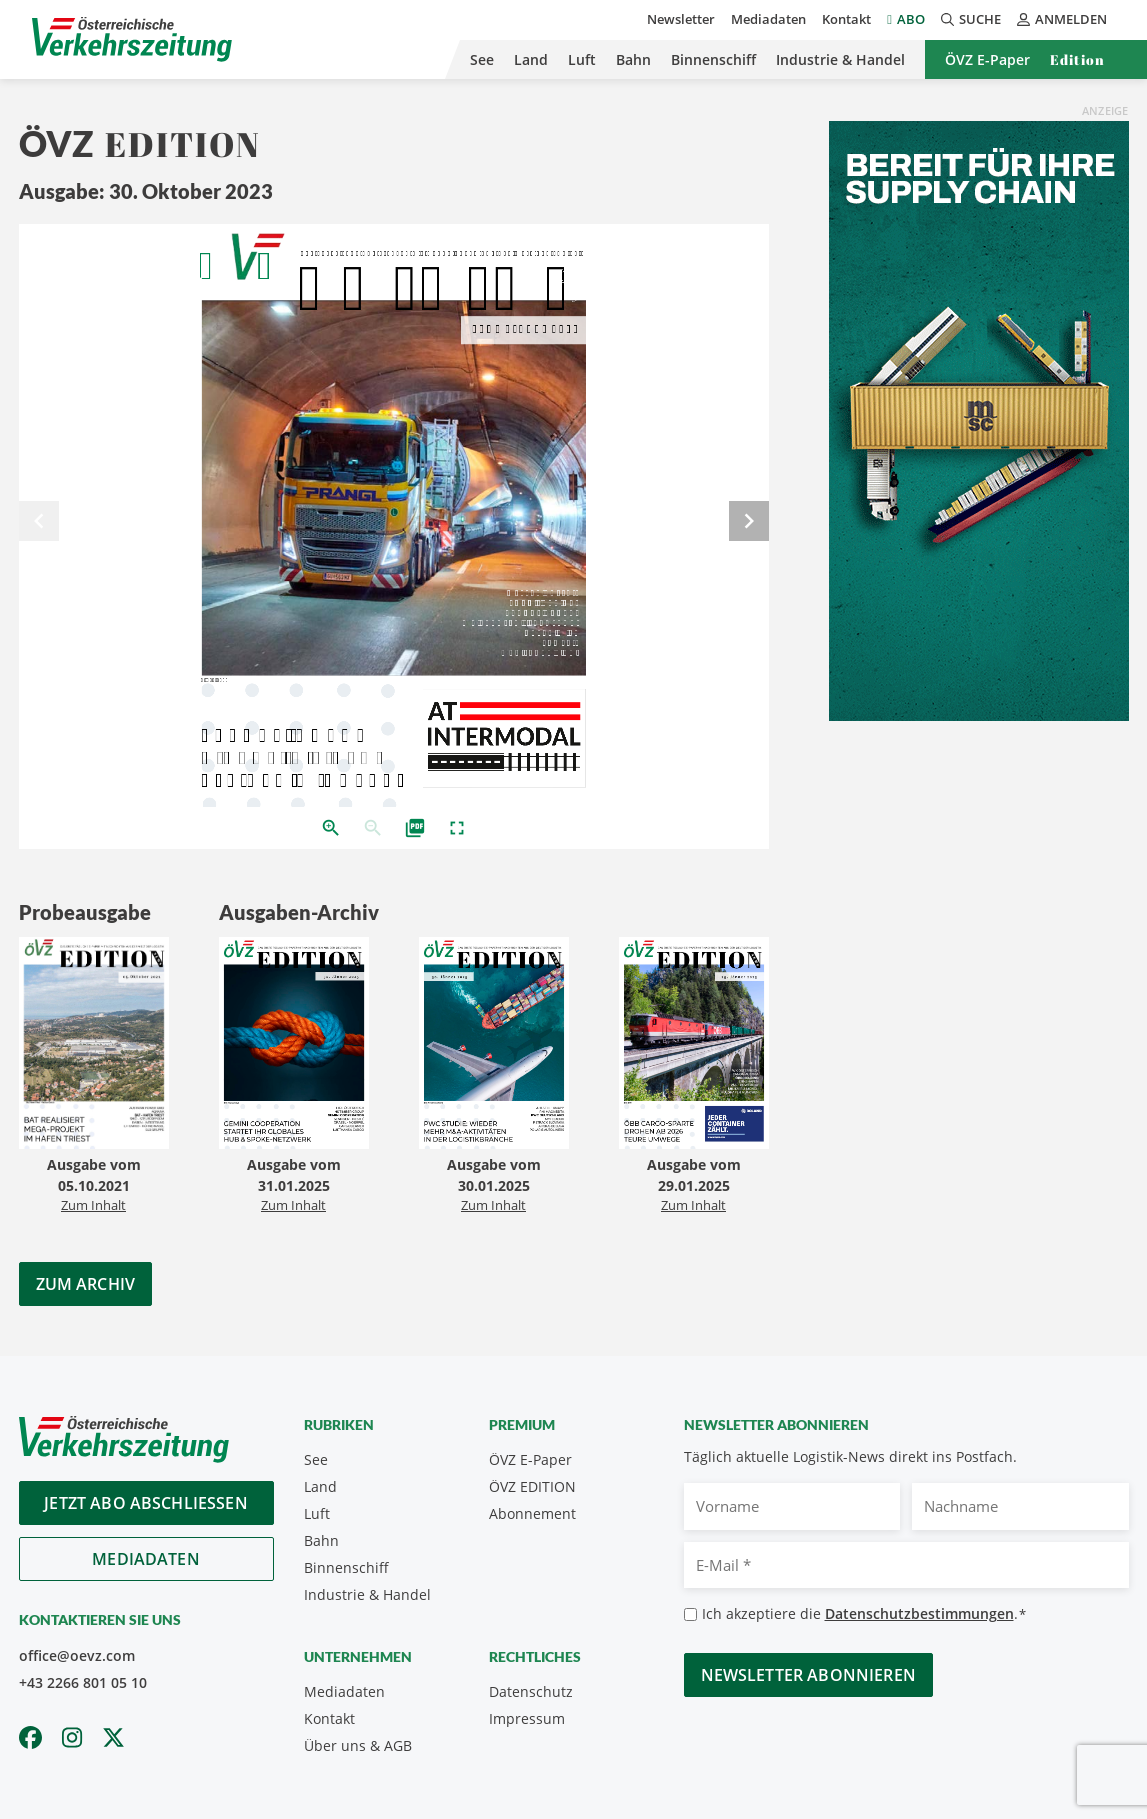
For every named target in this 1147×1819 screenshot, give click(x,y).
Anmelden (1062, 19)
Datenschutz (531, 1691)
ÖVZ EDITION (532, 1486)
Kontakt (846, 19)
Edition (1077, 59)
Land (531, 59)
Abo (911, 19)
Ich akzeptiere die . (864, 1614)
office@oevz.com (77, 1655)
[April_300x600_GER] (979, 419)
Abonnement (532, 1513)
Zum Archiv (86, 1284)
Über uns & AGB (358, 1745)
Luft (582, 59)
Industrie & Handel (840, 59)
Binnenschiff (713, 59)
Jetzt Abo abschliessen (146, 1503)
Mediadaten (768, 19)
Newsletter (681, 19)
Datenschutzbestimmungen (919, 1613)
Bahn (633, 59)
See (482, 59)
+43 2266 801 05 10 (83, 1682)
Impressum (527, 1718)
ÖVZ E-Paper (987, 59)
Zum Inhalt (93, 1205)
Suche (971, 19)
